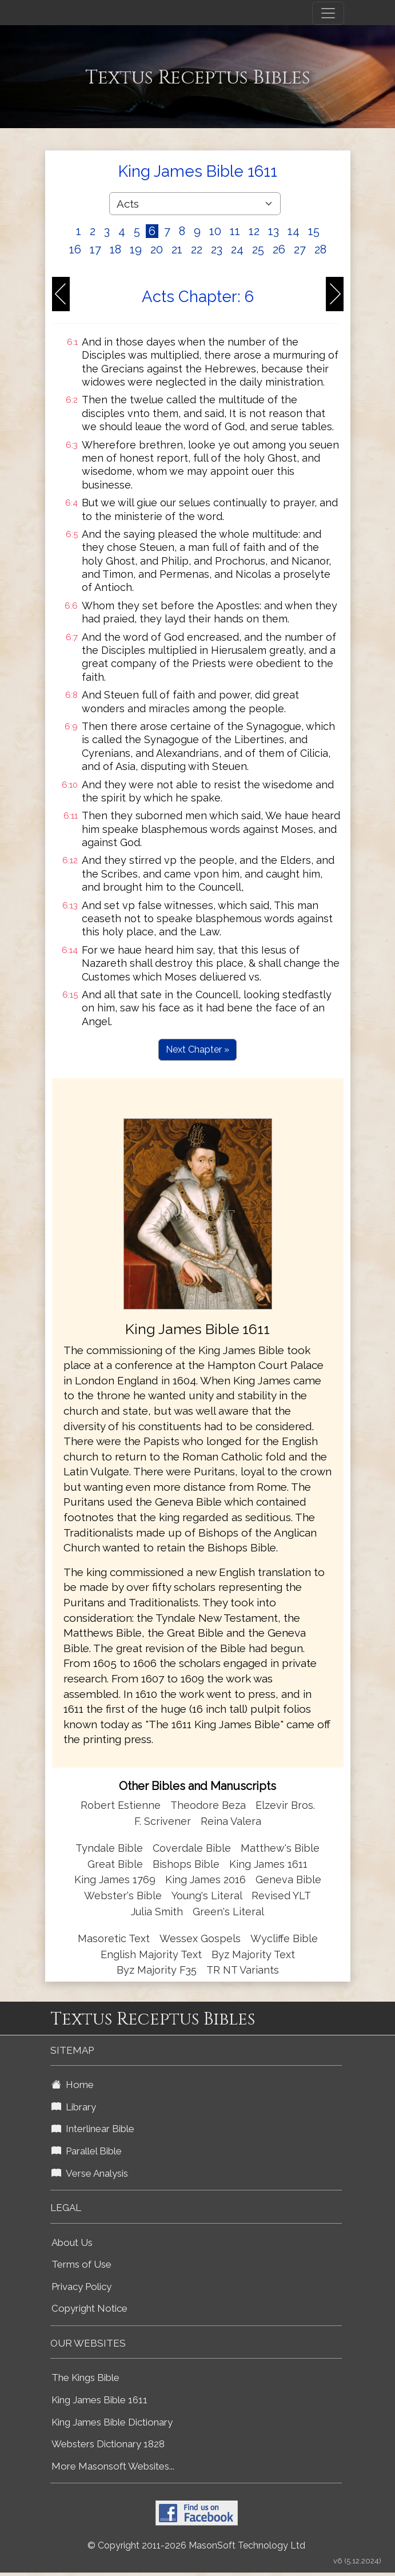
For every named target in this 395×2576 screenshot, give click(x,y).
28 (320, 249)
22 (196, 249)
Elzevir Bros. (285, 1805)
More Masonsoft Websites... (112, 2466)
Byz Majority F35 (157, 1970)
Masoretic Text (114, 1938)
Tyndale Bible (109, 1848)
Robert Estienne (121, 1805)
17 (95, 249)
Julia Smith (158, 1912)
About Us (72, 2242)
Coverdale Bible (192, 1848)
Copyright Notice (89, 2308)
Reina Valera (231, 1821)
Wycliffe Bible (284, 1938)
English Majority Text (151, 1954)
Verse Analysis (89, 2173)
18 (115, 249)
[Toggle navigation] (328, 13)
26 (279, 249)
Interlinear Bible (92, 2128)
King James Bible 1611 (99, 2400)
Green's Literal (228, 1912)
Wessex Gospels (200, 1938)
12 (254, 231)
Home (72, 2084)
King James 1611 (268, 1864)
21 (177, 249)
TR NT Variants (242, 1970)
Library (73, 2107)
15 (313, 231)
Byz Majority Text (253, 1954)
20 (156, 249)
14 (293, 231)
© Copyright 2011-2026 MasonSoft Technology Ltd (196, 2545)
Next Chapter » (197, 1049)
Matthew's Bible (280, 1848)
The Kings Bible (85, 2377)
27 (300, 249)
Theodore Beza (208, 1805)
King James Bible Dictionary (112, 2422)
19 (136, 249)
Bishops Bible (186, 1864)
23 (216, 249)
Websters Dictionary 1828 (108, 2444)
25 (258, 249)
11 (235, 231)
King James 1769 (114, 1880)
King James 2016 (205, 1880)
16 (75, 249)
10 (215, 231)
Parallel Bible (86, 2151)
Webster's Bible (123, 1896)
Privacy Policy (81, 2286)
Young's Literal (208, 1896)
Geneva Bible (288, 1880)
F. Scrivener (162, 1821)
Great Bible (115, 1864)
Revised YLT (281, 1896)
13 (273, 231)
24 (237, 249)
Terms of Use (81, 2264)
